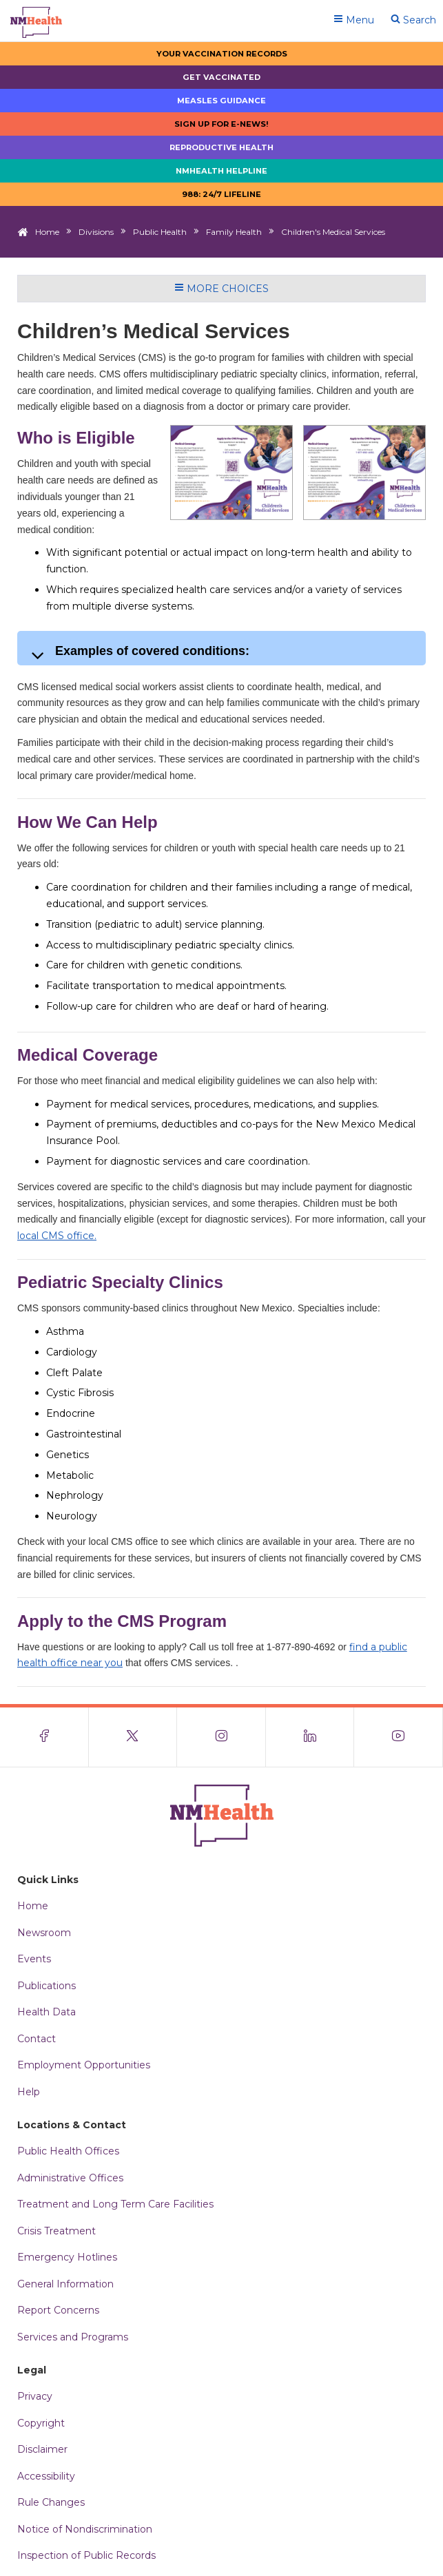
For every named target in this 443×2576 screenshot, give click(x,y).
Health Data (46, 2012)
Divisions (96, 232)
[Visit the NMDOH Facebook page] (44, 1737)
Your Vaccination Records (221, 54)
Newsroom (44, 1932)
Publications (46, 1986)
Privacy (34, 2396)
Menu (353, 20)
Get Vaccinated (221, 77)
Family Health (234, 232)
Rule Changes (51, 2502)
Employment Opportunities (83, 2065)
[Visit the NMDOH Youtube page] (398, 1737)
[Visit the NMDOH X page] (133, 1737)
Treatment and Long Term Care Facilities (115, 2204)
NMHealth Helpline (221, 171)
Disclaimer (42, 2449)
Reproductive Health (221, 147)
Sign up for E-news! (221, 124)
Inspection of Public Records (86, 2555)
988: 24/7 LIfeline (221, 194)
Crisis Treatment (56, 2231)
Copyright (41, 2423)
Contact (36, 2039)
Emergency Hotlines (67, 2257)
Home (47, 232)
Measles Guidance (221, 100)
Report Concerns (58, 2310)
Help (28, 2092)
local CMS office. (56, 1235)
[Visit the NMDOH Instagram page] (221, 1737)
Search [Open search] (413, 20)
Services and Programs (72, 2337)
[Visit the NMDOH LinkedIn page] (310, 1737)
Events (34, 1959)
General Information (65, 2284)
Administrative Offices (70, 2178)
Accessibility (46, 2476)
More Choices (221, 288)
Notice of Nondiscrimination (84, 2529)
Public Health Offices (68, 2151)
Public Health (160, 232)
